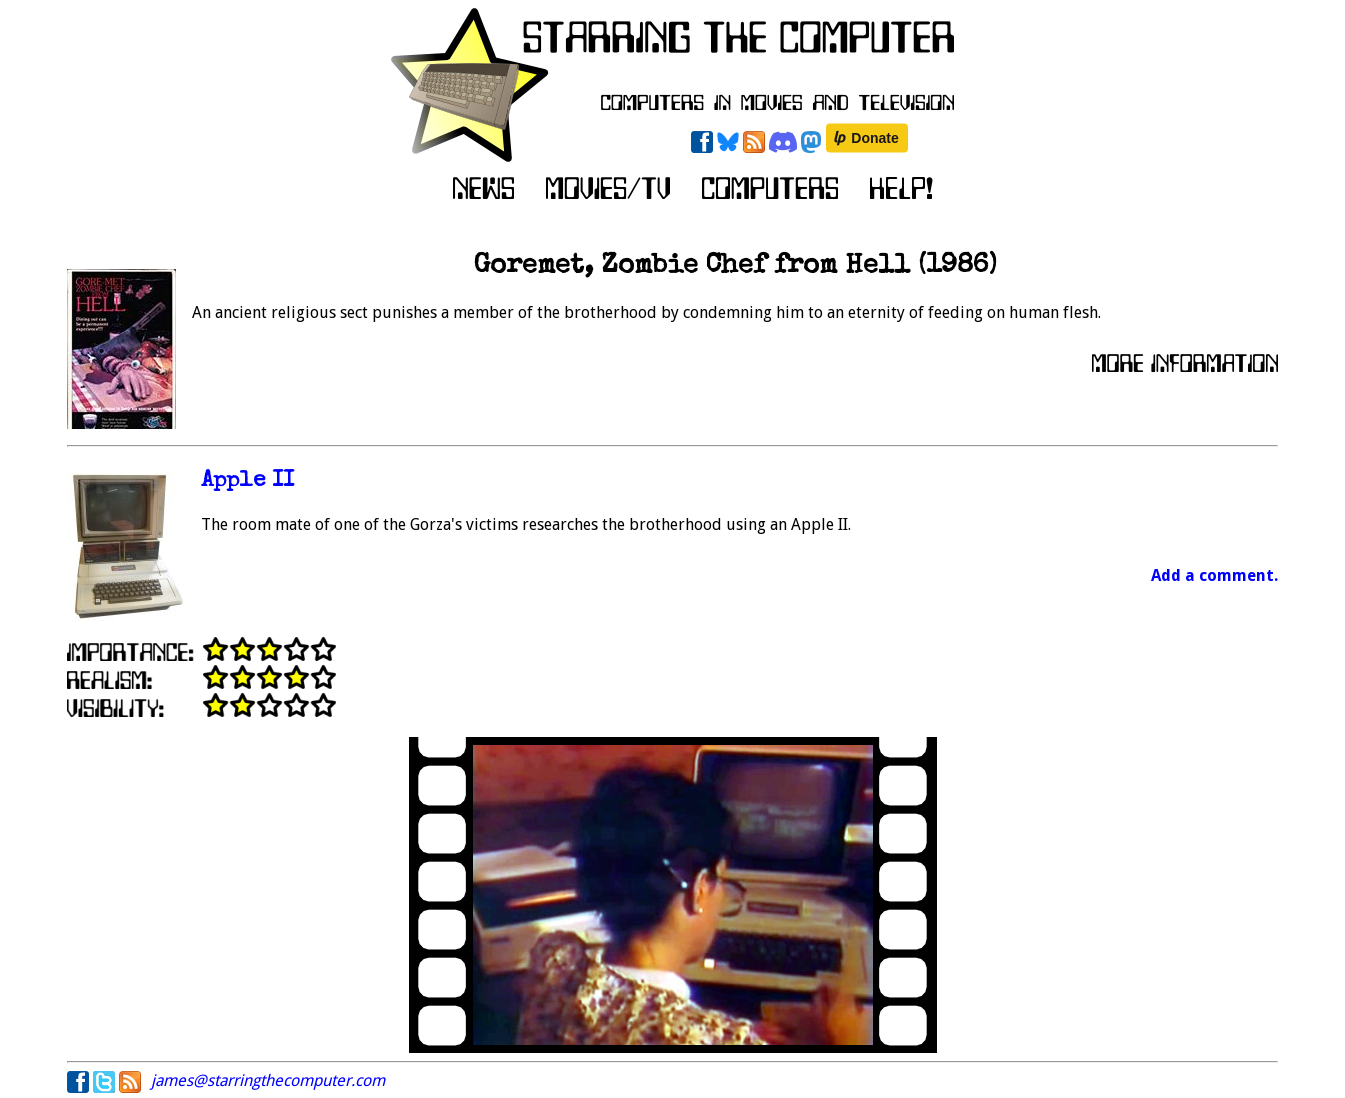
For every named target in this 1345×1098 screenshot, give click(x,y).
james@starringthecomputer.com (268, 1080)
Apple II (247, 481)
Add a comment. (1214, 575)
